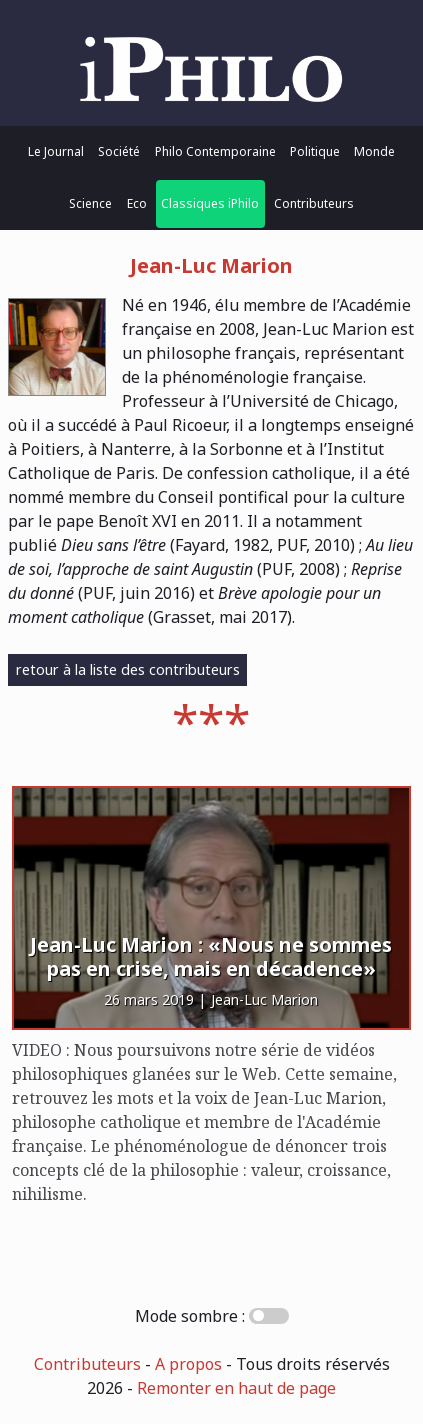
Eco (137, 203)
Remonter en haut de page (236, 1388)
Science (90, 203)
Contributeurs (314, 203)
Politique (315, 151)
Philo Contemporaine (215, 151)
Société (119, 151)
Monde (374, 151)
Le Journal (56, 151)
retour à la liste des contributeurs (128, 669)
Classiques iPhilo (210, 203)
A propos (188, 1364)
